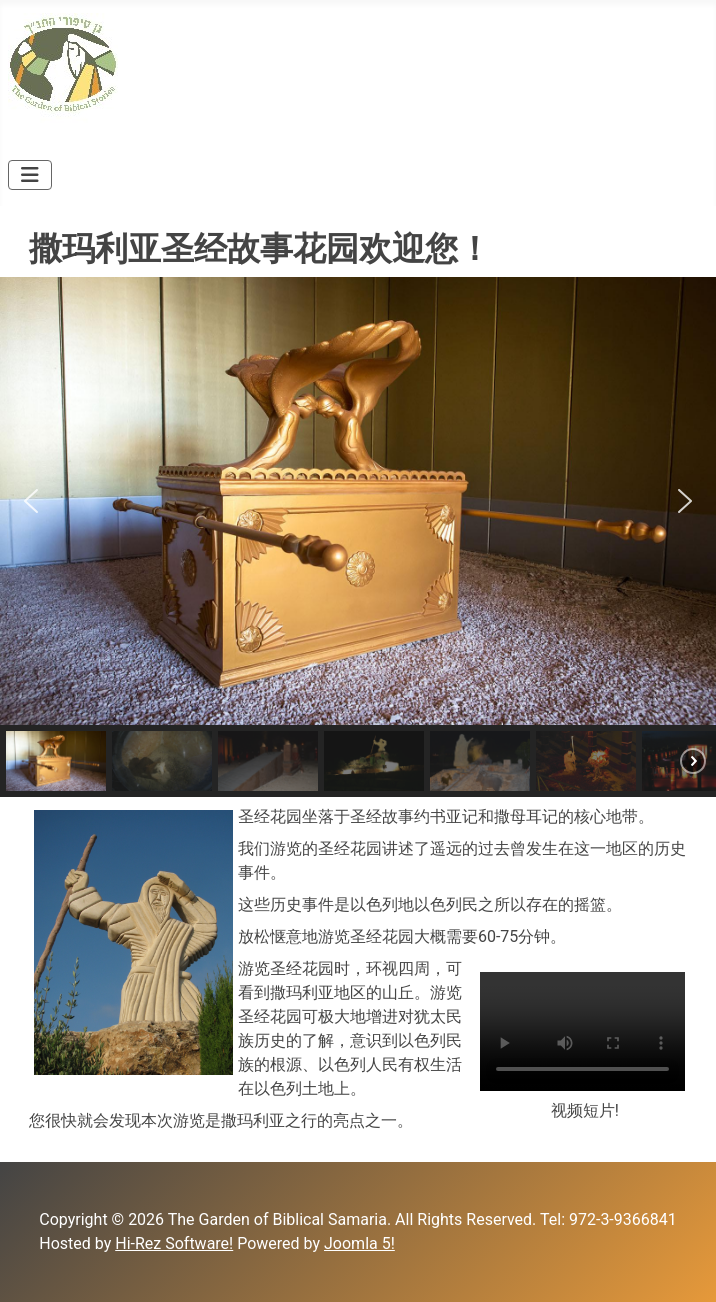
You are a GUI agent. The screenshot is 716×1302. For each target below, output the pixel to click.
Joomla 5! (359, 1243)
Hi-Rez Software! (174, 1243)
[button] (31, 501)
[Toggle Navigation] (30, 175)
